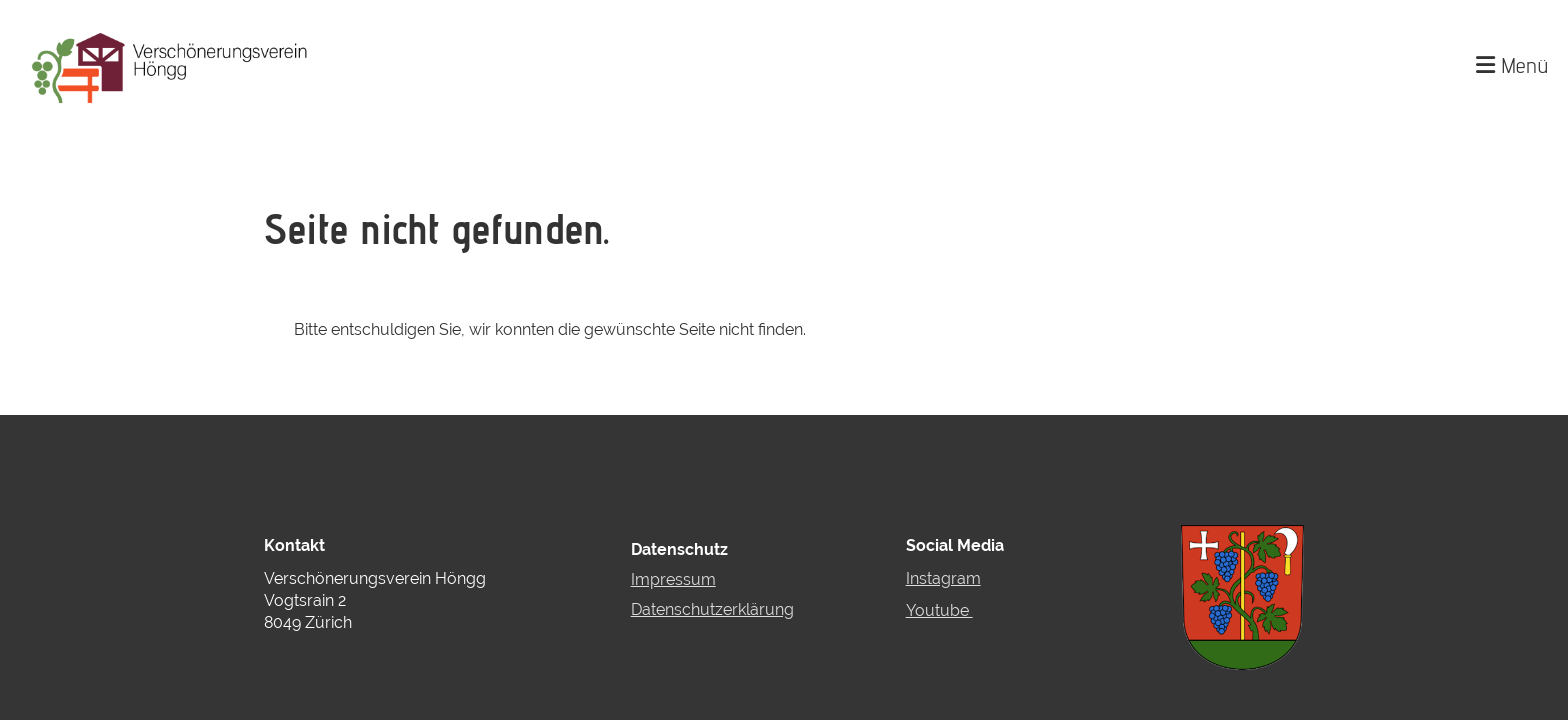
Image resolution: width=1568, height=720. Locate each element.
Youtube (939, 610)
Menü (1512, 65)
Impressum (673, 579)
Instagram (943, 578)
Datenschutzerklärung (712, 609)
